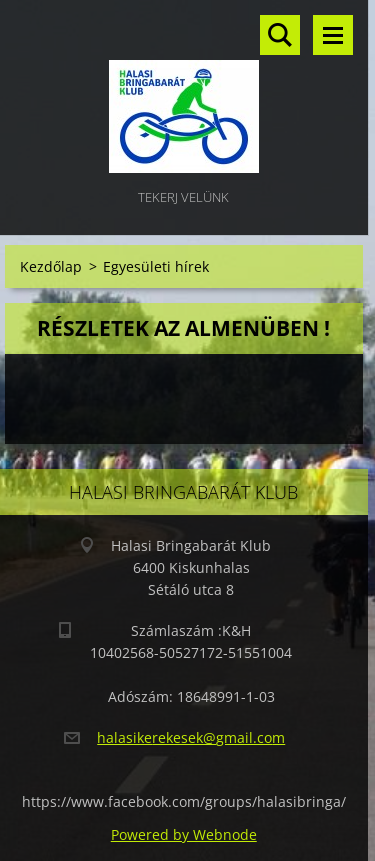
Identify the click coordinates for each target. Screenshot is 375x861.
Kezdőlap (51, 266)
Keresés (280, 35)
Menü (333, 35)
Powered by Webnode (184, 834)
